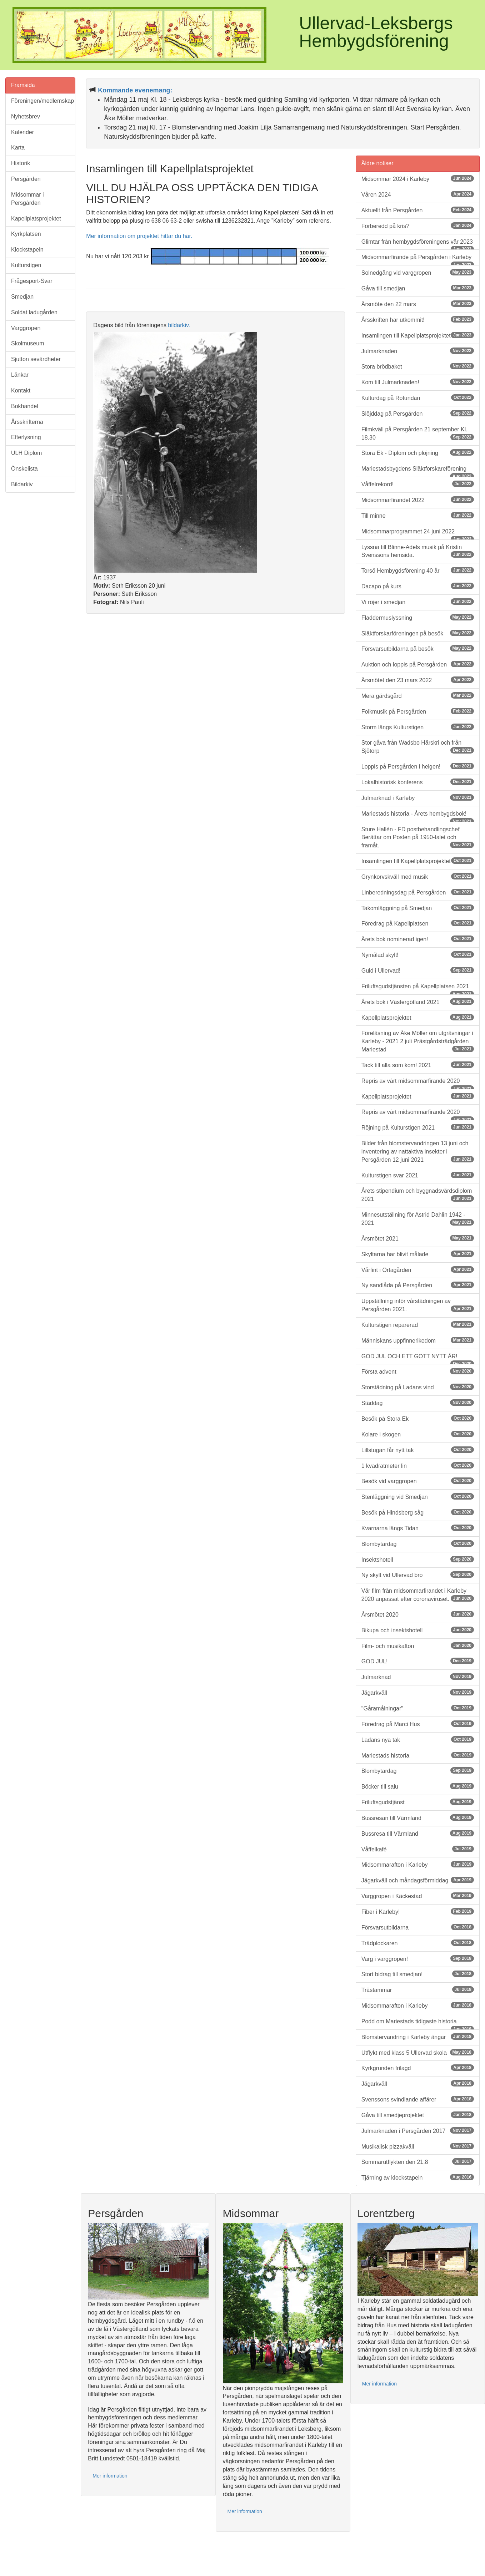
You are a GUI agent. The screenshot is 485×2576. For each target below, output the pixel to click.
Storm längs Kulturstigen (417, 727)
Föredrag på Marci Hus (417, 1723)
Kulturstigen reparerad (417, 1324)
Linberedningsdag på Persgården (417, 892)
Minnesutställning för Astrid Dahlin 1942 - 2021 (417, 1219)
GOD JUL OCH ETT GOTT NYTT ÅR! (417, 1359)
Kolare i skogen (417, 1434)
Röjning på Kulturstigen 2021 (417, 1127)
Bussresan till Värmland (417, 1817)
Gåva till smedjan (417, 288)
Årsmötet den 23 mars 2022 (417, 679)
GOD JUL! (417, 1661)
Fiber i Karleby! (417, 1911)
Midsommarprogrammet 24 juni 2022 (417, 534)
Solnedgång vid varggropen (417, 272)
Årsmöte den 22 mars (417, 303)
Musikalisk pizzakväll (417, 2146)
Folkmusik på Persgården (417, 711)
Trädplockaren (417, 1942)
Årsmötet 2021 (417, 1238)
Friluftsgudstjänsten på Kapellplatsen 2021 (417, 989)
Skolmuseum (27, 343)
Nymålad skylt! (417, 954)
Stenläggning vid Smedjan (417, 1496)
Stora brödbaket (417, 366)
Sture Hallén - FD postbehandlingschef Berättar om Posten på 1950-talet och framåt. (417, 837)
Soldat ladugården (34, 312)
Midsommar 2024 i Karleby (417, 178)
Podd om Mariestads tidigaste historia (417, 2024)
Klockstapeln (27, 250)
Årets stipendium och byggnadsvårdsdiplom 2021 (417, 1195)
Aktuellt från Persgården (417, 210)
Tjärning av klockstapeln (417, 2177)
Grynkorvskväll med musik (417, 876)
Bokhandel (24, 406)
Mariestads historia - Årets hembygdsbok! (417, 816)
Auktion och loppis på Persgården (417, 664)
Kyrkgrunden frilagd (417, 2067)
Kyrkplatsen (26, 234)
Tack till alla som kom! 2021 (417, 1064)
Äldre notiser (377, 163)
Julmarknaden (417, 351)
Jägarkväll (417, 1692)
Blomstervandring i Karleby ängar (417, 2036)
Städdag (417, 1402)
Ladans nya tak (417, 1739)
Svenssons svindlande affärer (417, 2099)
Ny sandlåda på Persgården (417, 1285)
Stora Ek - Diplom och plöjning (417, 452)
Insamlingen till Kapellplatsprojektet (417, 335)
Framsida (23, 85)
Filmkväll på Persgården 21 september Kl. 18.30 (417, 433)
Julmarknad (417, 1676)
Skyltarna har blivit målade (417, 1254)
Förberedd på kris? (417, 225)
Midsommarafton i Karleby (417, 1864)
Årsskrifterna (27, 422)
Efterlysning (26, 437)
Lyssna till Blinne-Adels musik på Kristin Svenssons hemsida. (417, 551)
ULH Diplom (26, 453)
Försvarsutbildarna (417, 1927)
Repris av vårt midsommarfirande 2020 (417, 1083)
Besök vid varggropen (417, 1480)
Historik (20, 163)
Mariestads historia (417, 1755)
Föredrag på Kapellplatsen (417, 923)
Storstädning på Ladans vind (417, 1387)
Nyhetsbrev (25, 116)
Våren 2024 (417, 194)
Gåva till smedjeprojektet (417, 2114)
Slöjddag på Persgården (417, 413)
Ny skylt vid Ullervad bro (417, 1574)
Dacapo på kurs (417, 586)
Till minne (417, 515)
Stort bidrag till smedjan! (417, 1974)
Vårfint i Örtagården (417, 1269)
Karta (18, 147)
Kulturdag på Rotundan (417, 397)
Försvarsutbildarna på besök (417, 648)
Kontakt (20, 390)
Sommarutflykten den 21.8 (417, 2161)
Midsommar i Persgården (27, 199)
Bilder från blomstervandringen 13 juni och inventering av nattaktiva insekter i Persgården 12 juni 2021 (417, 1151)
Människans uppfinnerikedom (417, 1340)
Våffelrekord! (417, 484)
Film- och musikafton (417, 1645)
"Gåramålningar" (417, 1708)
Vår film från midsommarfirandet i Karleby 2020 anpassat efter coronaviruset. (417, 1595)
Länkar (20, 375)
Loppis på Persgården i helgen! (417, 766)
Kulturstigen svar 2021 (417, 1175)
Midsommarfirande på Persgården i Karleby (417, 259)
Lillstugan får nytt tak (417, 1449)
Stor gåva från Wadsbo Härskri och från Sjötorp (417, 747)
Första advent (417, 1371)
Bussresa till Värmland (417, 1833)
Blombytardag (417, 1543)
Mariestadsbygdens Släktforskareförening (417, 471)
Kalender (22, 132)
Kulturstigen (26, 265)
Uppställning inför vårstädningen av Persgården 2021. (417, 1305)
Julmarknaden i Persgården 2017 (417, 2130)
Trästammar (417, 1989)
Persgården (26, 179)
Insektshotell (417, 1559)
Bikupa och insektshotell (417, 1630)
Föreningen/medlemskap (42, 101)
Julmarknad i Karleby (417, 797)
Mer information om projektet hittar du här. (139, 236)
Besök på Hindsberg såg (417, 1512)
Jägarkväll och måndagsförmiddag (417, 1880)
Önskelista (24, 469)
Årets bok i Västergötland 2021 (417, 1001)
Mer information (109, 2476)
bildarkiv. (179, 325)
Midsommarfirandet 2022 (417, 499)
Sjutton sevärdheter (36, 359)
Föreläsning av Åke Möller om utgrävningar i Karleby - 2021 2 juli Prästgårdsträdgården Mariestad (417, 1041)
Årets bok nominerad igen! (417, 938)
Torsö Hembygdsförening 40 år (417, 570)
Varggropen (25, 328)
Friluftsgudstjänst (417, 1802)
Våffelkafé (417, 1849)
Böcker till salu (417, 1786)
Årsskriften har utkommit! (417, 319)
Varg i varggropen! (417, 1958)
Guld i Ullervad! (417, 970)
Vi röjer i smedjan (417, 601)
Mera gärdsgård (417, 695)
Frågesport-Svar (31, 281)
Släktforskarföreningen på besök (417, 633)
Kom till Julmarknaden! (417, 382)
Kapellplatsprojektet (36, 218)
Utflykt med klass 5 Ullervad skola (417, 2052)
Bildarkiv (21, 484)
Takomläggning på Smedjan (417, 907)
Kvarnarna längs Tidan (417, 1528)
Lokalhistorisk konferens (417, 782)
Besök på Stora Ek (417, 1418)
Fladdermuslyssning (417, 617)
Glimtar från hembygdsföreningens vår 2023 (417, 244)
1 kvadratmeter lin (417, 1465)
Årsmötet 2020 (417, 1614)
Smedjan (22, 297)
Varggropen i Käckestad (417, 1895)
